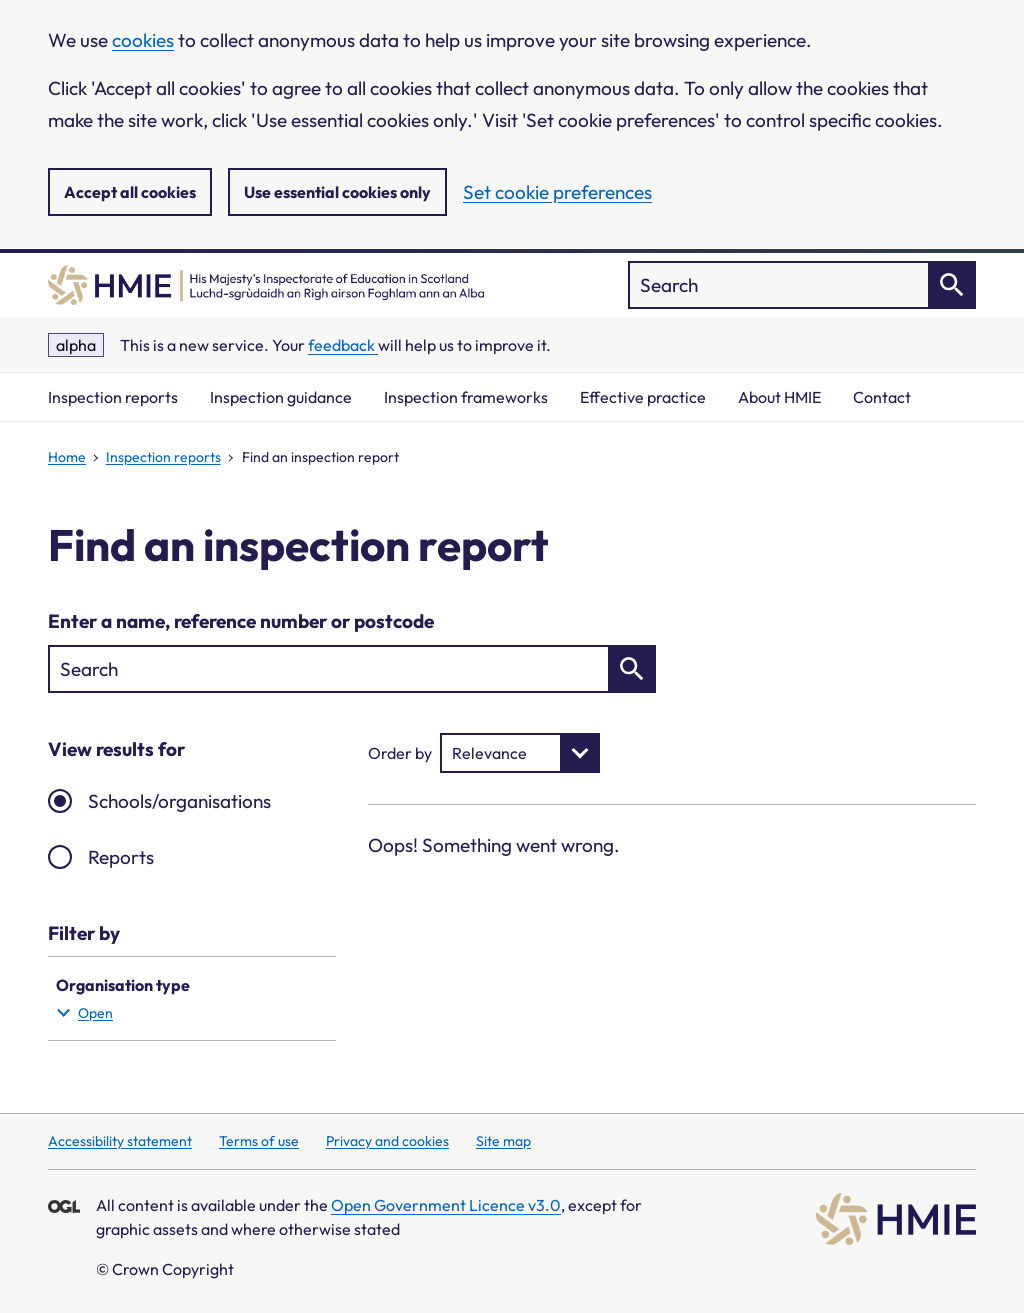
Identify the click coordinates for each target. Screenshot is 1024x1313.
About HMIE (779, 397)
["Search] (802, 285)
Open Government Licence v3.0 (446, 1205)
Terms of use (259, 1141)
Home (67, 457)
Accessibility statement (120, 1141)
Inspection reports (113, 397)
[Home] (266, 285)
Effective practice (643, 397)
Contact (882, 397)
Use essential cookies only (337, 192)
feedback (343, 345)
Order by (400, 753)
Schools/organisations (179, 801)
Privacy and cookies (387, 1141)
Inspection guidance (281, 397)
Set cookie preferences (557, 192)
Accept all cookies (130, 192)
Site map (503, 1141)
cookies (143, 40)
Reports (121, 857)
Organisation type (188, 1000)
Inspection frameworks (466, 397)
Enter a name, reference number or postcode (241, 621)
